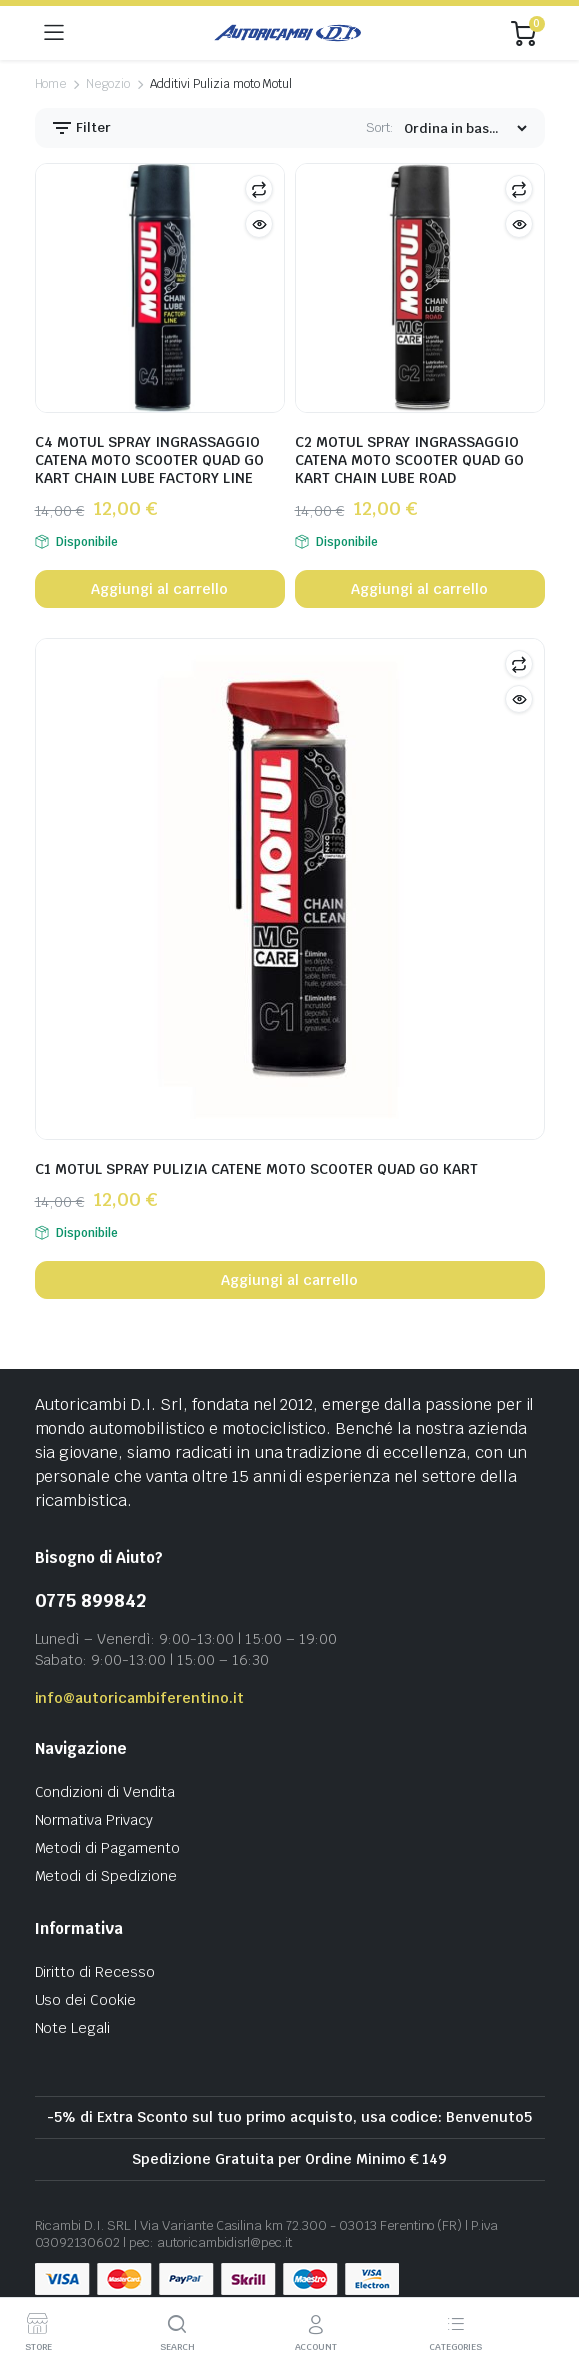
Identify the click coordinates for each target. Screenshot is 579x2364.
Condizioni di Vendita (105, 1792)
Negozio (108, 84)
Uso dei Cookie (86, 2000)
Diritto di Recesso (95, 1972)
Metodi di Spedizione (106, 1876)
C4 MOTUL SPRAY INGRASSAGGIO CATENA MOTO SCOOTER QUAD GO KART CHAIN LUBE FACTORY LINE (149, 460)
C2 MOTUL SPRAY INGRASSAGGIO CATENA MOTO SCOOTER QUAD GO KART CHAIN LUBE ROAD (409, 460)
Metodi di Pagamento (107, 1848)
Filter (81, 128)
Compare (259, 189)
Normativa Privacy (94, 1820)
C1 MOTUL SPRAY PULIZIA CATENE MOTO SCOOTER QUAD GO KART (256, 1169)
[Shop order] (465, 128)
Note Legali (73, 2028)
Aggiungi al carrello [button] (159, 589)
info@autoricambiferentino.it (139, 1698)
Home (51, 84)
